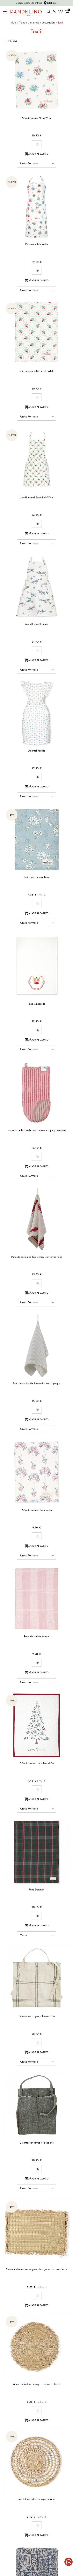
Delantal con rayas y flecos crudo (36, 2016)
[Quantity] (36, 144)
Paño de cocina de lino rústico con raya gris (36, 1383)
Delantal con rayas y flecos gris (37, 2142)
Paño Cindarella (36, 1003)
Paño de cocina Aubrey (36, 877)
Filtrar (10, 41)
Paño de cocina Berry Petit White (36, 370)
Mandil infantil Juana (36, 624)
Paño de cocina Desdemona (36, 1509)
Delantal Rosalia (36, 750)
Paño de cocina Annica (36, 1636)
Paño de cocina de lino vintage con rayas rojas (36, 1256)
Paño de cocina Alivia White (36, 117)
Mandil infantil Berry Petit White (36, 497)
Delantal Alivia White (36, 244)
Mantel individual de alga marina (36, 2498)
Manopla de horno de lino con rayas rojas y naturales (36, 1130)
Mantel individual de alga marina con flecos (36, 2384)
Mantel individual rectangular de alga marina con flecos (36, 2269)
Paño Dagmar (36, 1889)
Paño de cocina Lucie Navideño (36, 1762)
